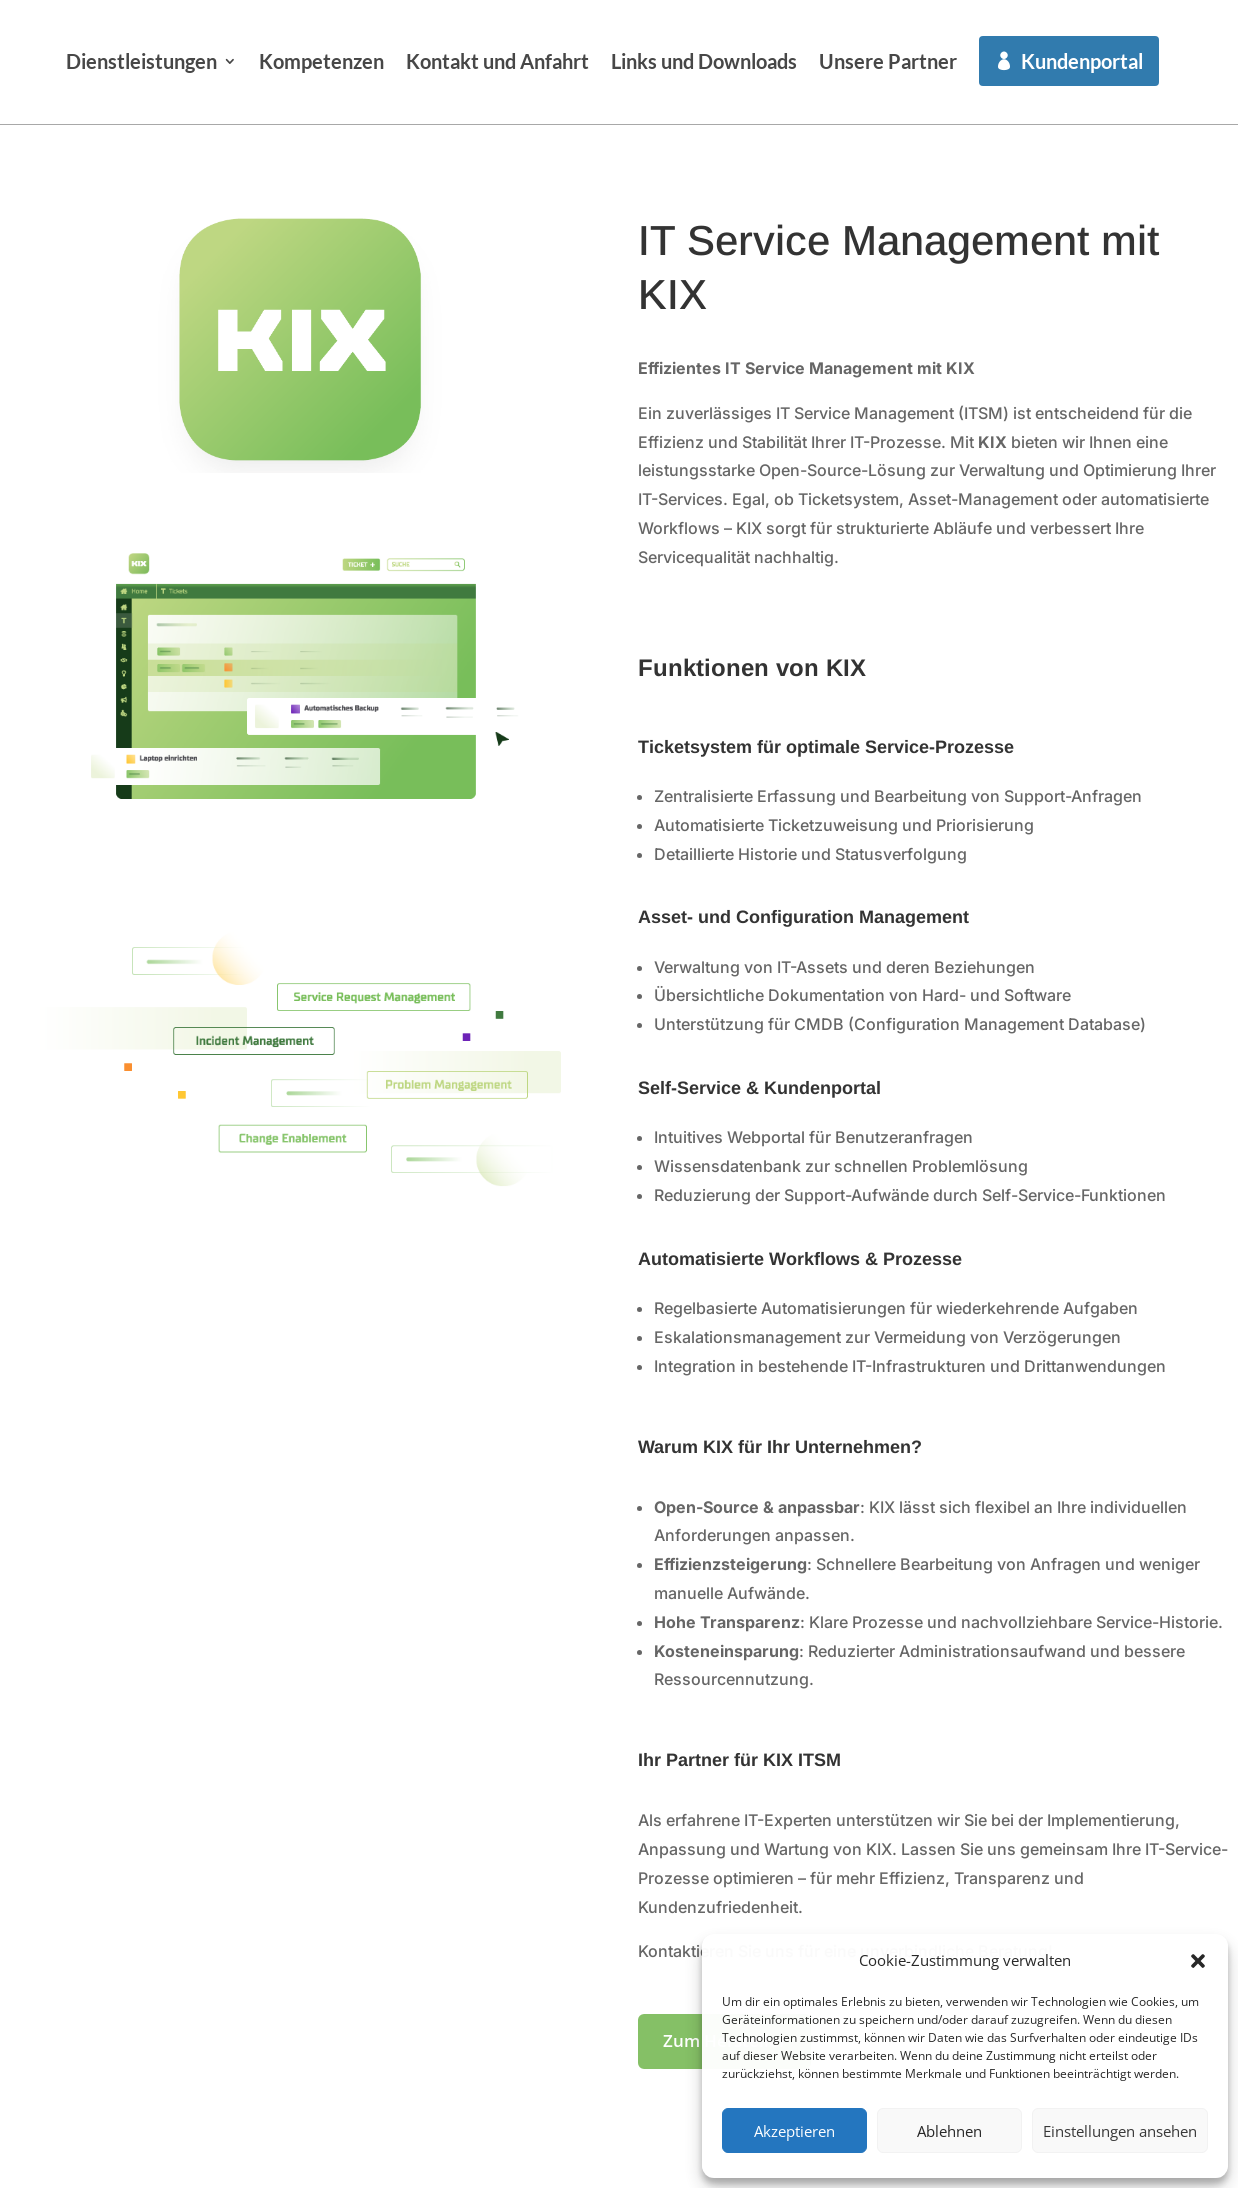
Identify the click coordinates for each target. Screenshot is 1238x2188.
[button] (1198, 1954)
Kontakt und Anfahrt (672, 61)
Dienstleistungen (316, 61)
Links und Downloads (879, 61)
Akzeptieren (794, 2131)
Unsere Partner (1063, 61)
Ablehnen (949, 2131)
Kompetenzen (496, 61)
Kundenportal (344, 160)
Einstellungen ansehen (1120, 2131)
